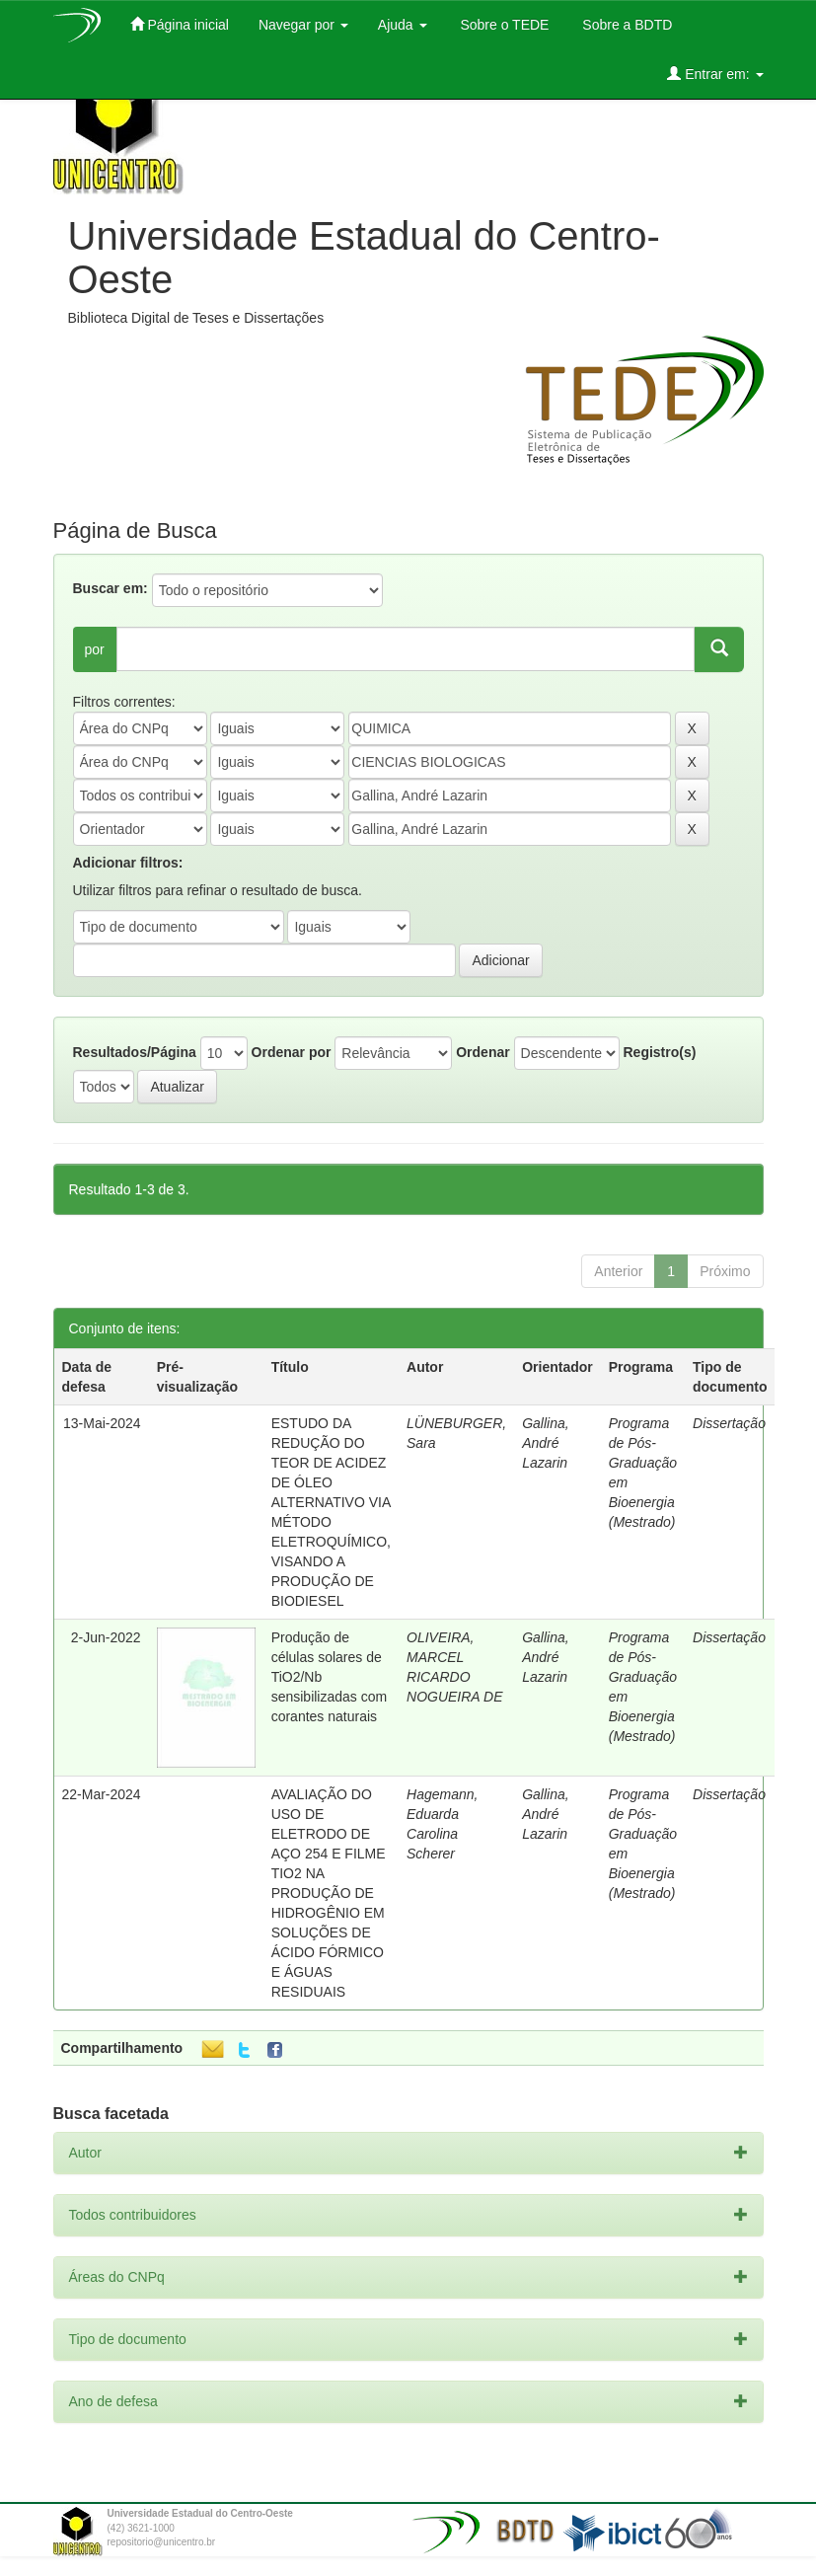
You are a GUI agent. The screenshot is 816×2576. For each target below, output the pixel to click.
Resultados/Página (134, 1052)
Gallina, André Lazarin (545, 1443)
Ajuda (402, 25)
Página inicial (179, 24)
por (95, 649)
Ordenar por (292, 1052)
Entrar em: (715, 73)
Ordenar (482, 1052)
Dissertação (729, 1423)
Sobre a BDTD (625, 25)
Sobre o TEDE (503, 25)
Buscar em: (110, 588)
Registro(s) (659, 1052)
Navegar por (303, 25)
